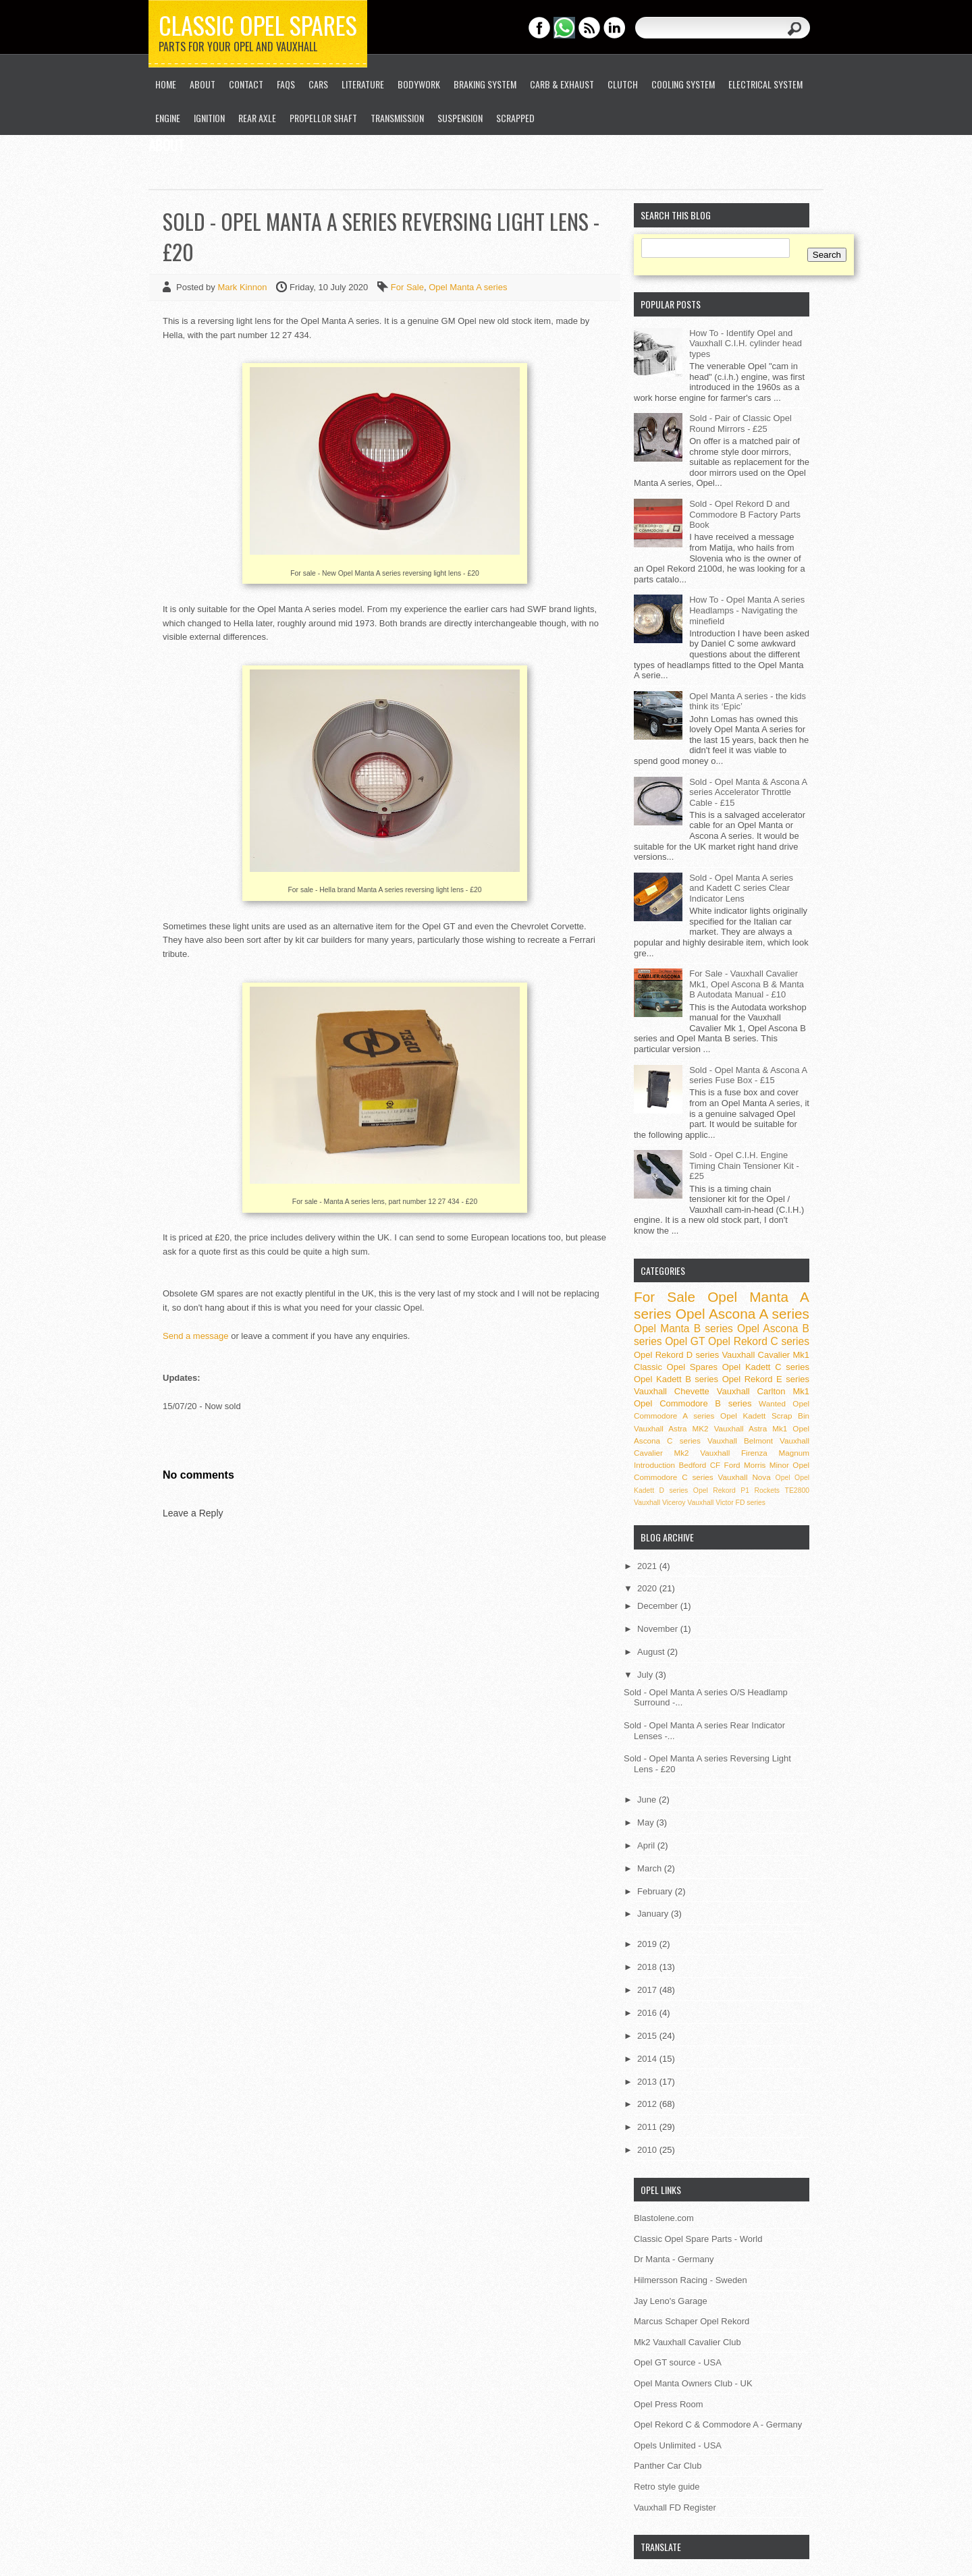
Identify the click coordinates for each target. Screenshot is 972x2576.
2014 (648, 2059)
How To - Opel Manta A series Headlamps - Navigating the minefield (747, 610)
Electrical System (765, 84)
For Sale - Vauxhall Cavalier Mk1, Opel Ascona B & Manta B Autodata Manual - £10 (746, 983)
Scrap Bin (790, 1415)
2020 (648, 1588)
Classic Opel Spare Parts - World (698, 2239)
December (658, 1606)
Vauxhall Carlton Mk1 (763, 1391)
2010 (648, 2150)
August (652, 1652)
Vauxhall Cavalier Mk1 (765, 1355)
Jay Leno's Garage (670, 2301)
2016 (648, 2013)
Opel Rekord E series (765, 1379)
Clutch (623, 84)
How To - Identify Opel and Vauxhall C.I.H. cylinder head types (745, 343)
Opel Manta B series (683, 1328)
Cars (318, 84)
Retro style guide (667, 2487)
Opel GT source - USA (678, 2362)
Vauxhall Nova (744, 1477)
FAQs (286, 84)
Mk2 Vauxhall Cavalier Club (687, 2342)
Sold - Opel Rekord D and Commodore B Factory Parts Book (745, 514)
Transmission (397, 118)
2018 (648, 1967)
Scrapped (515, 118)
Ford (732, 1464)
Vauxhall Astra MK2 (671, 1428)
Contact (246, 84)
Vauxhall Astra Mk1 (751, 1428)
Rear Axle (257, 118)
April (647, 1845)
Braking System (485, 84)
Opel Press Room (668, 2404)
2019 (648, 1944)
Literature (363, 84)
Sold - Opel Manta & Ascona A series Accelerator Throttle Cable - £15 (748, 792)
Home (165, 84)
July (646, 1675)
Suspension (460, 118)
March (650, 1868)
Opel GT (685, 1341)
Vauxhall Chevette (671, 1391)
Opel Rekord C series (758, 1341)
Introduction (654, 1464)
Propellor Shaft (323, 118)
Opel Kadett (742, 1415)
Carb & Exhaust (562, 84)
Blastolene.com (664, 2218)
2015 (648, 2036)
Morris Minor (766, 1464)
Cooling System (683, 84)
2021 (648, 1566)
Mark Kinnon (243, 287)
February (656, 1891)
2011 (648, 2127)
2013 (648, 2082)
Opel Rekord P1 (721, 1490)
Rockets (767, 1490)
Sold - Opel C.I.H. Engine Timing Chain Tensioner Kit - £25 (744, 1165)
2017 (648, 1990)
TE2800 (797, 1490)
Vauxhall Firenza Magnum (754, 1452)
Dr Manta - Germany (673, 2259)
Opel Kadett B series (676, 1379)
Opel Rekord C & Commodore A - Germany (718, 2424)
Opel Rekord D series (676, 1355)
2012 (648, 2104)
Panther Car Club (667, 2466)
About (202, 84)
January (654, 1914)
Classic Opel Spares (258, 25)
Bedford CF (699, 1464)
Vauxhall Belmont (740, 1440)
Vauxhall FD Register (675, 2507)
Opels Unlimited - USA (678, 2445)
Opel (783, 1477)
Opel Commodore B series (692, 1403)
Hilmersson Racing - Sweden (690, 2280)
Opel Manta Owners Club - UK (693, 2383)
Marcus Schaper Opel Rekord (691, 2321)
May (646, 1822)
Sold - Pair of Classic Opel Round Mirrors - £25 (740, 423)
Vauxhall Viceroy (659, 1502)
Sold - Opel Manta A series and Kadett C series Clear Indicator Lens (741, 888)
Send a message (196, 1336)
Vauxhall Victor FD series (726, 1502)
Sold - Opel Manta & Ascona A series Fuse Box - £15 (748, 1075)
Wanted (772, 1403)
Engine (167, 118)
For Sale (407, 287)
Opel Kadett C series (765, 1367)
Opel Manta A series (468, 287)
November (658, 1629)
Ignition (209, 118)
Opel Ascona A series (742, 1313)
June (648, 1799)
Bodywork (419, 84)
